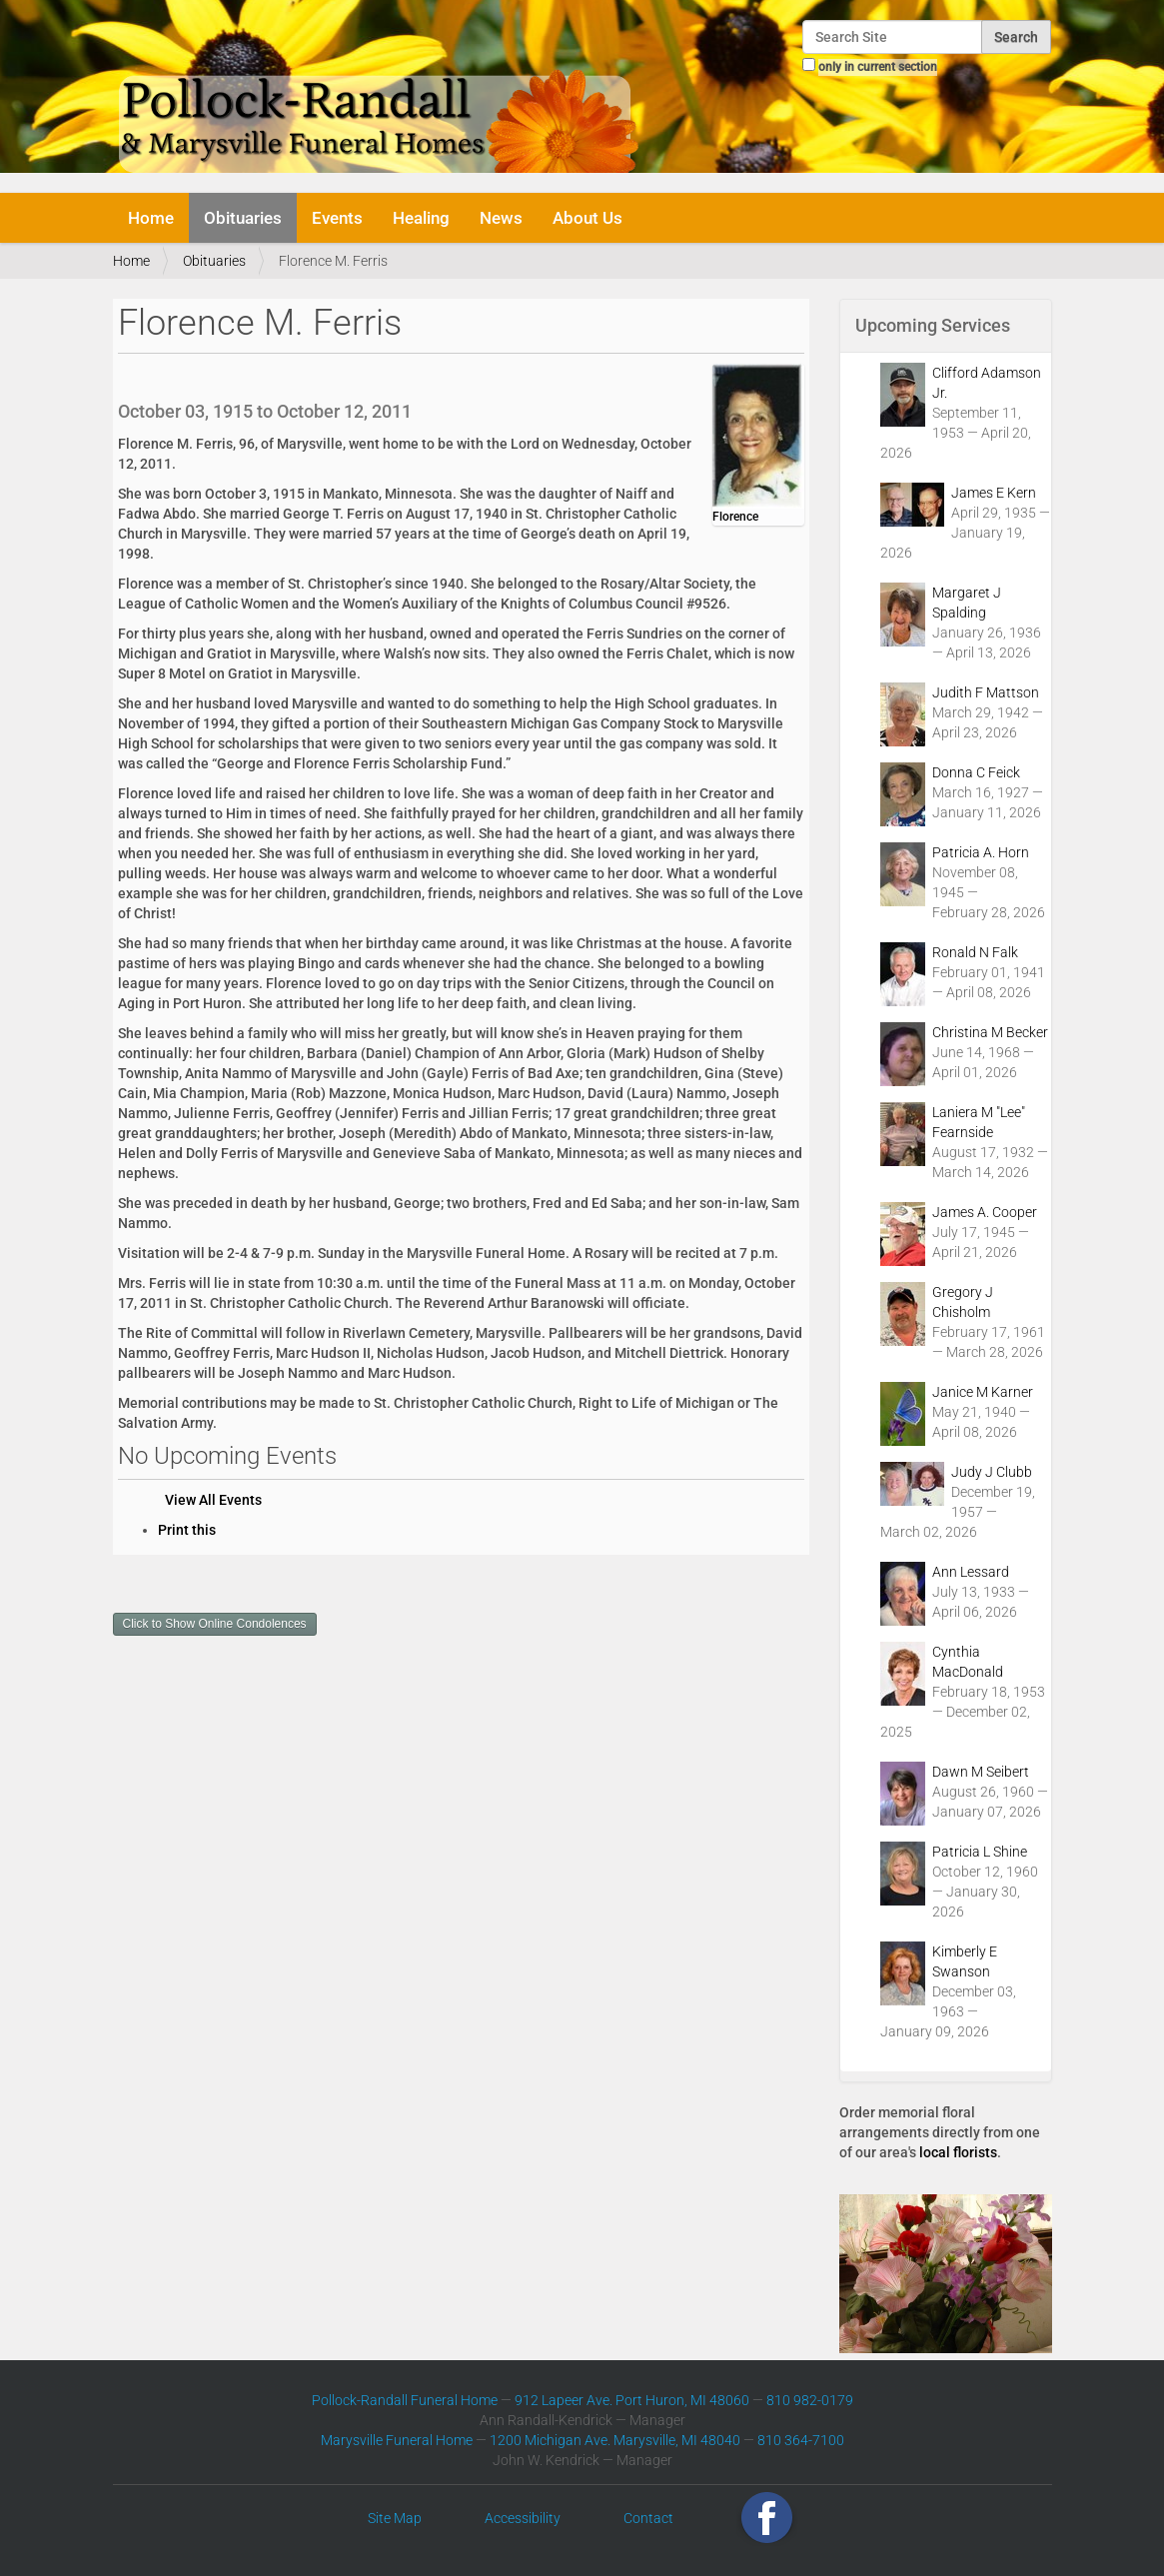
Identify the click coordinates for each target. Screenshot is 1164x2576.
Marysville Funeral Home (397, 2440)
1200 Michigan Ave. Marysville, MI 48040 (615, 2440)
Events (337, 218)
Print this (187, 1530)
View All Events (213, 1500)
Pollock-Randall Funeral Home (405, 2400)
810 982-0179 (809, 2400)
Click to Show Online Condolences (215, 1624)
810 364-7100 (800, 2440)
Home (151, 218)
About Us (587, 218)
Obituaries (243, 218)
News (501, 218)
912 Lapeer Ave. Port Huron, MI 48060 (632, 2400)
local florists (958, 2152)
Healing (421, 218)
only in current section (877, 67)
